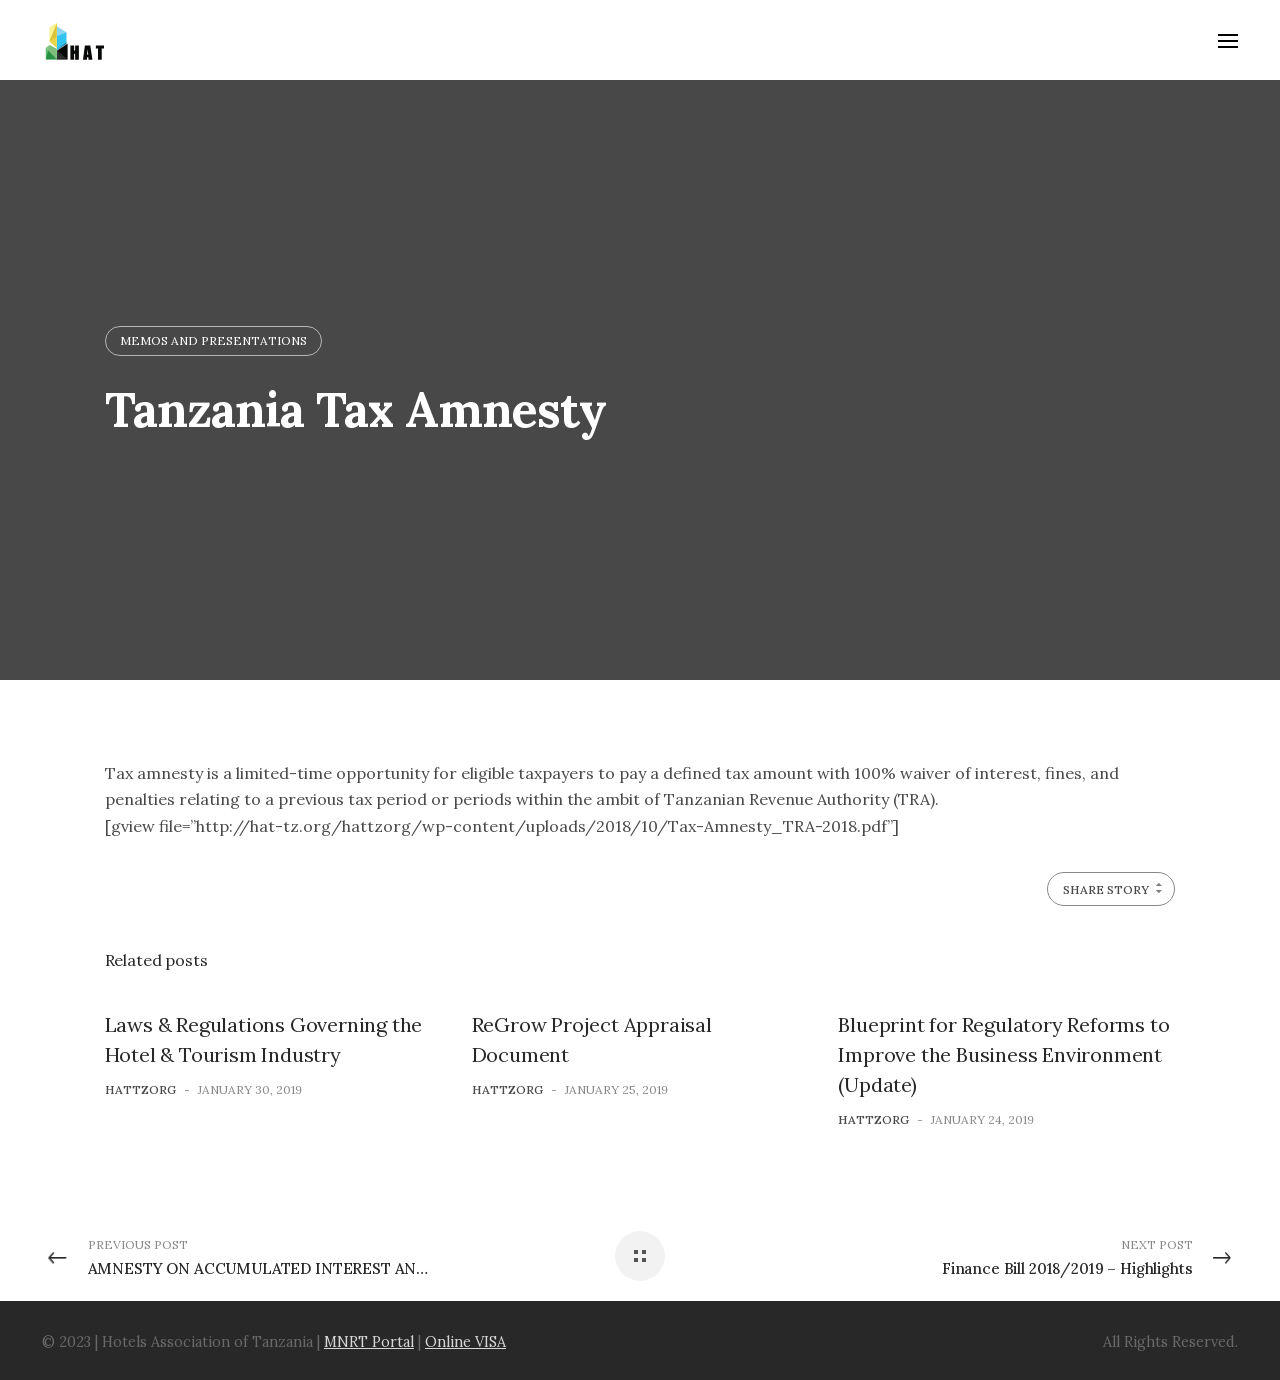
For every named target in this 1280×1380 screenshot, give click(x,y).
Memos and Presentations (213, 340)
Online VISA (465, 1342)
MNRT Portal (369, 1342)
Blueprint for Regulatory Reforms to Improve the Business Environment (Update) (1003, 1054)
